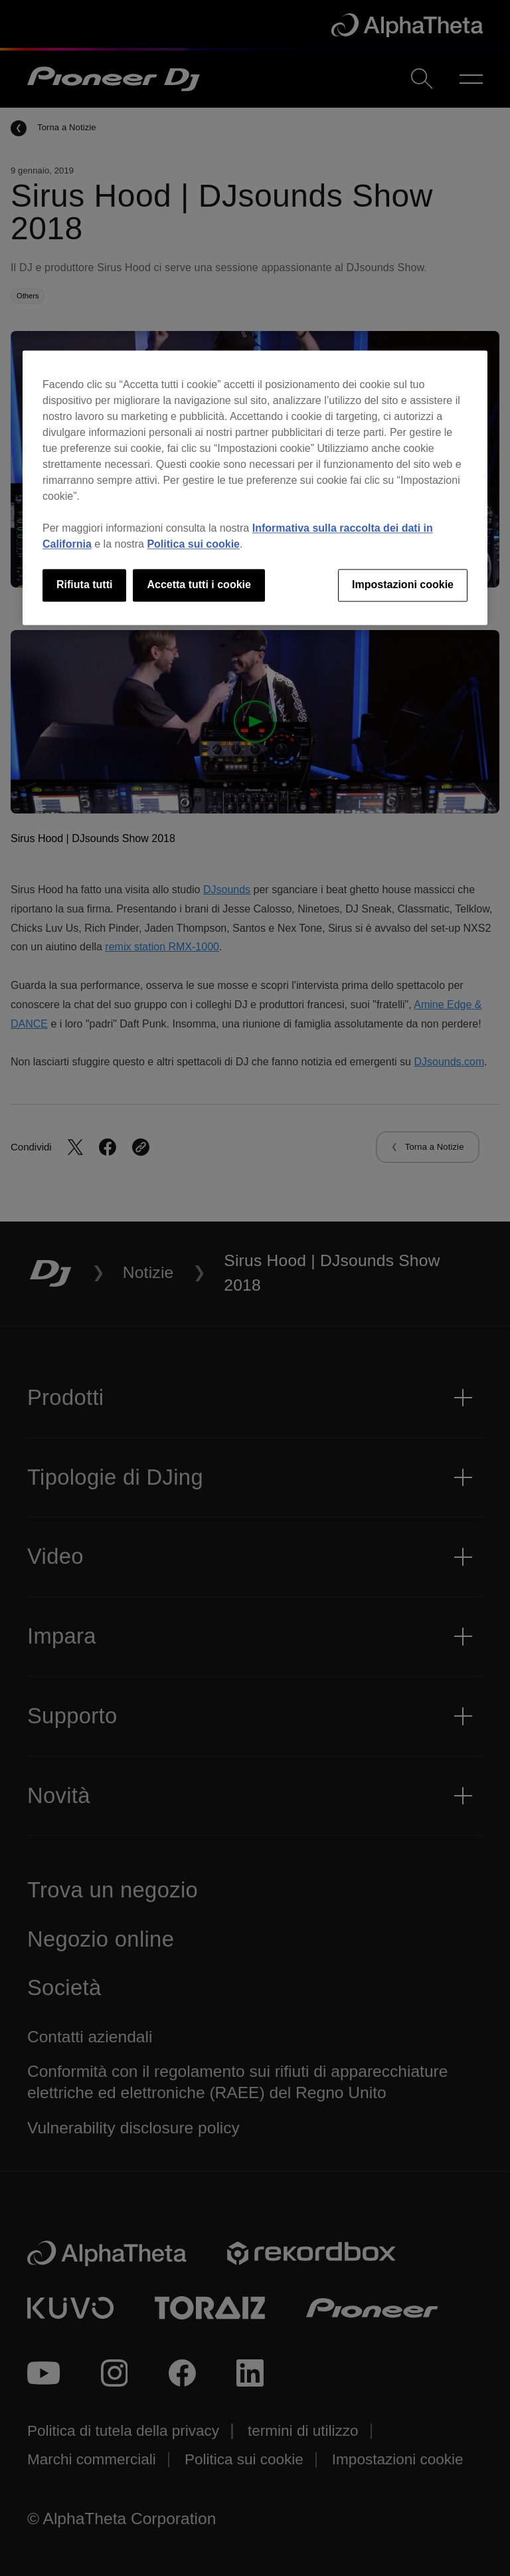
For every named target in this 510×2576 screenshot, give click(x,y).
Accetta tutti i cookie (198, 585)
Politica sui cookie (193, 544)
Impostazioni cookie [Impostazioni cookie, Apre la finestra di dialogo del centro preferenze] (403, 585)
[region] (255, 488)
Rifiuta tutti (84, 585)
